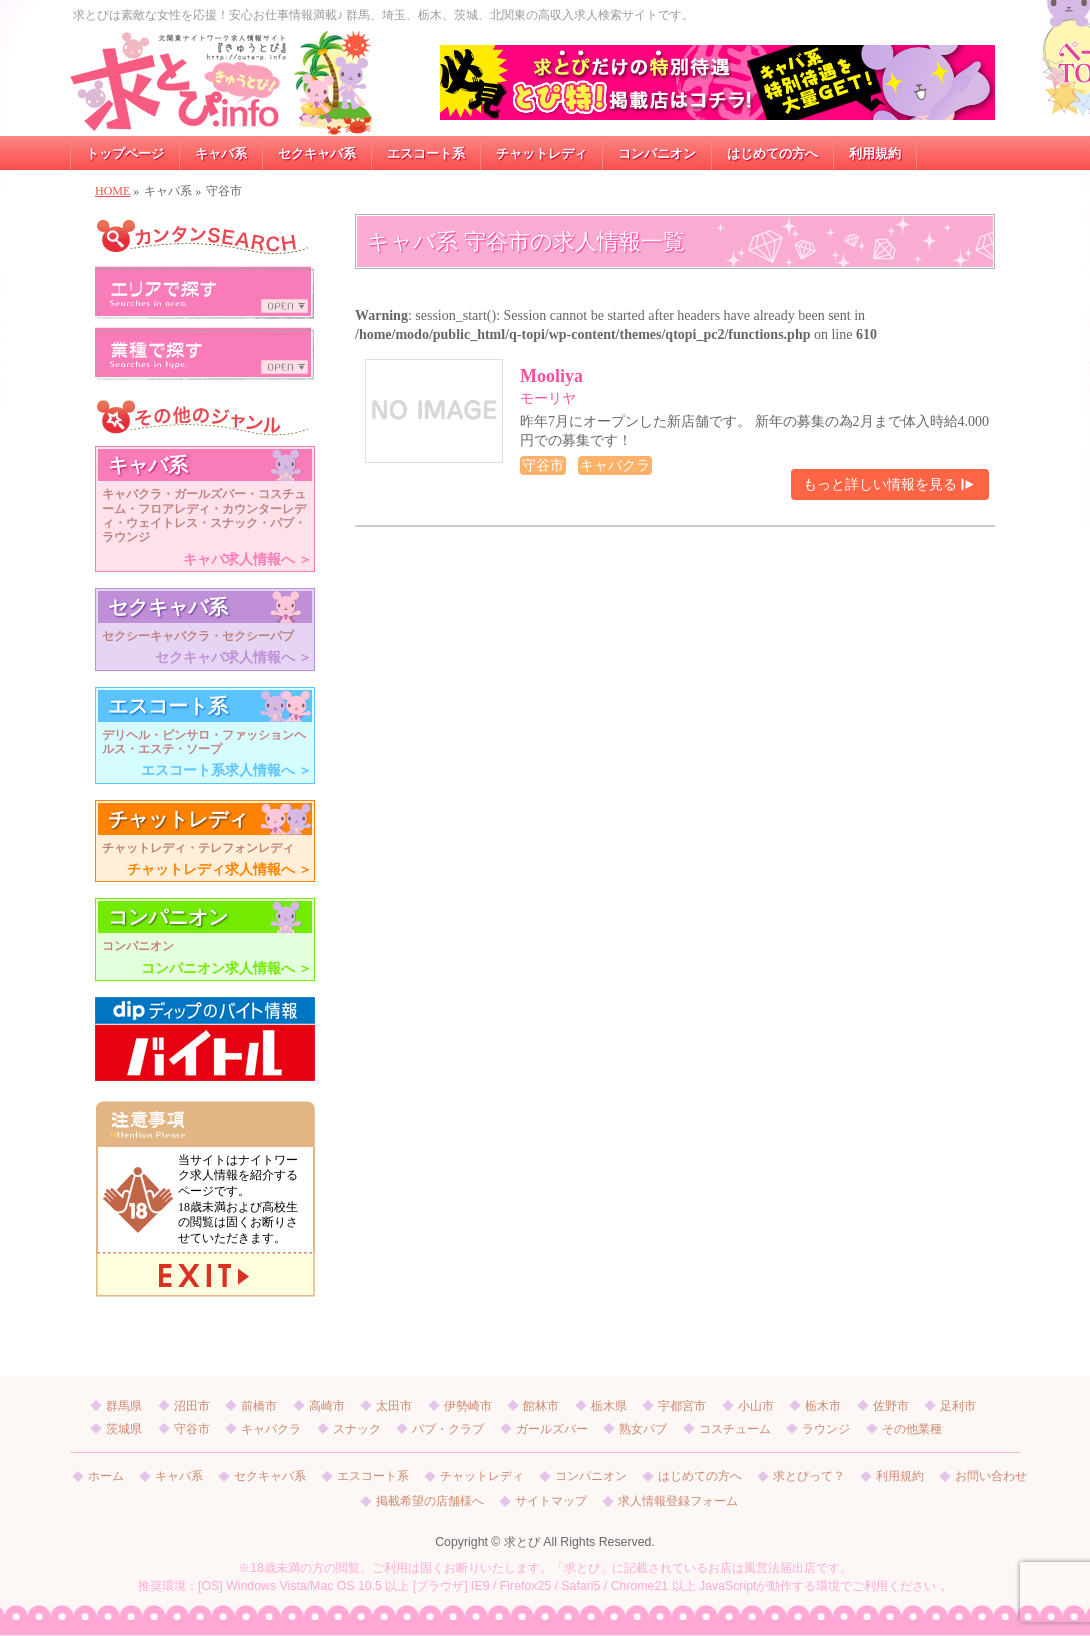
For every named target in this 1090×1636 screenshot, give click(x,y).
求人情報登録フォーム (678, 1501)
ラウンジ (826, 1429)
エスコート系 (373, 1476)
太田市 (394, 1406)
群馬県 (124, 1406)
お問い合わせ (991, 1476)
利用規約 (900, 1476)
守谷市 (192, 1429)
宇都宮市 (682, 1406)
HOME (112, 191)
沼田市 (192, 1406)
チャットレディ (482, 1476)
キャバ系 (179, 1476)
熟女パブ (643, 1429)
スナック (357, 1429)
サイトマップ (551, 1501)
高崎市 (327, 1406)
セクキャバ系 (270, 1476)
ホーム (106, 1476)
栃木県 (609, 1406)
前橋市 (259, 1406)
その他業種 (912, 1429)
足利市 (958, 1406)
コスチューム (735, 1429)
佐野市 (891, 1406)
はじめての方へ (700, 1476)
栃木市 (823, 1406)
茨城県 (124, 1429)
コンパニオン (591, 1476)
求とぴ (522, 1542)
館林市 (541, 1406)
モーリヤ (548, 398)
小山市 (756, 1406)
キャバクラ (271, 1429)
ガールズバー (552, 1429)
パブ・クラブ (448, 1429)
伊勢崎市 (468, 1406)
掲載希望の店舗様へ (430, 1501)
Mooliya (551, 376)
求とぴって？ (809, 1476)
